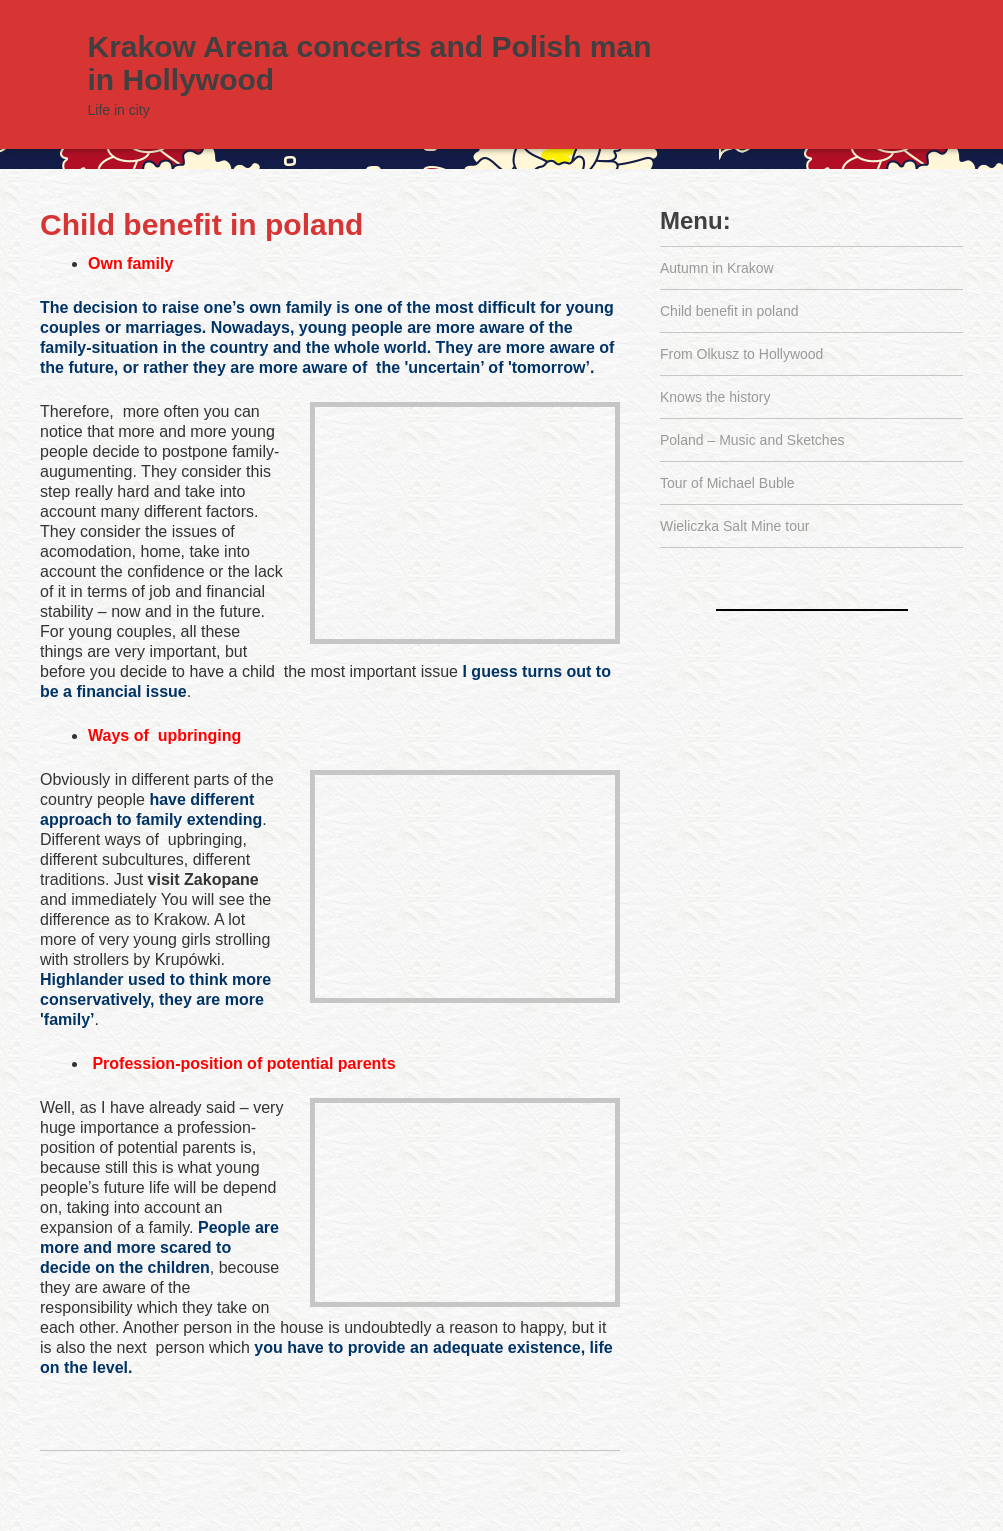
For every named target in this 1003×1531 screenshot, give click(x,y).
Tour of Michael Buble (727, 483)
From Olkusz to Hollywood (741, 354)
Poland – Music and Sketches (752, 440)
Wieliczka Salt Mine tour (734, 526)
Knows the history (715, 397)
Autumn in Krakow (717, 268)
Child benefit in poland (201, 224)
